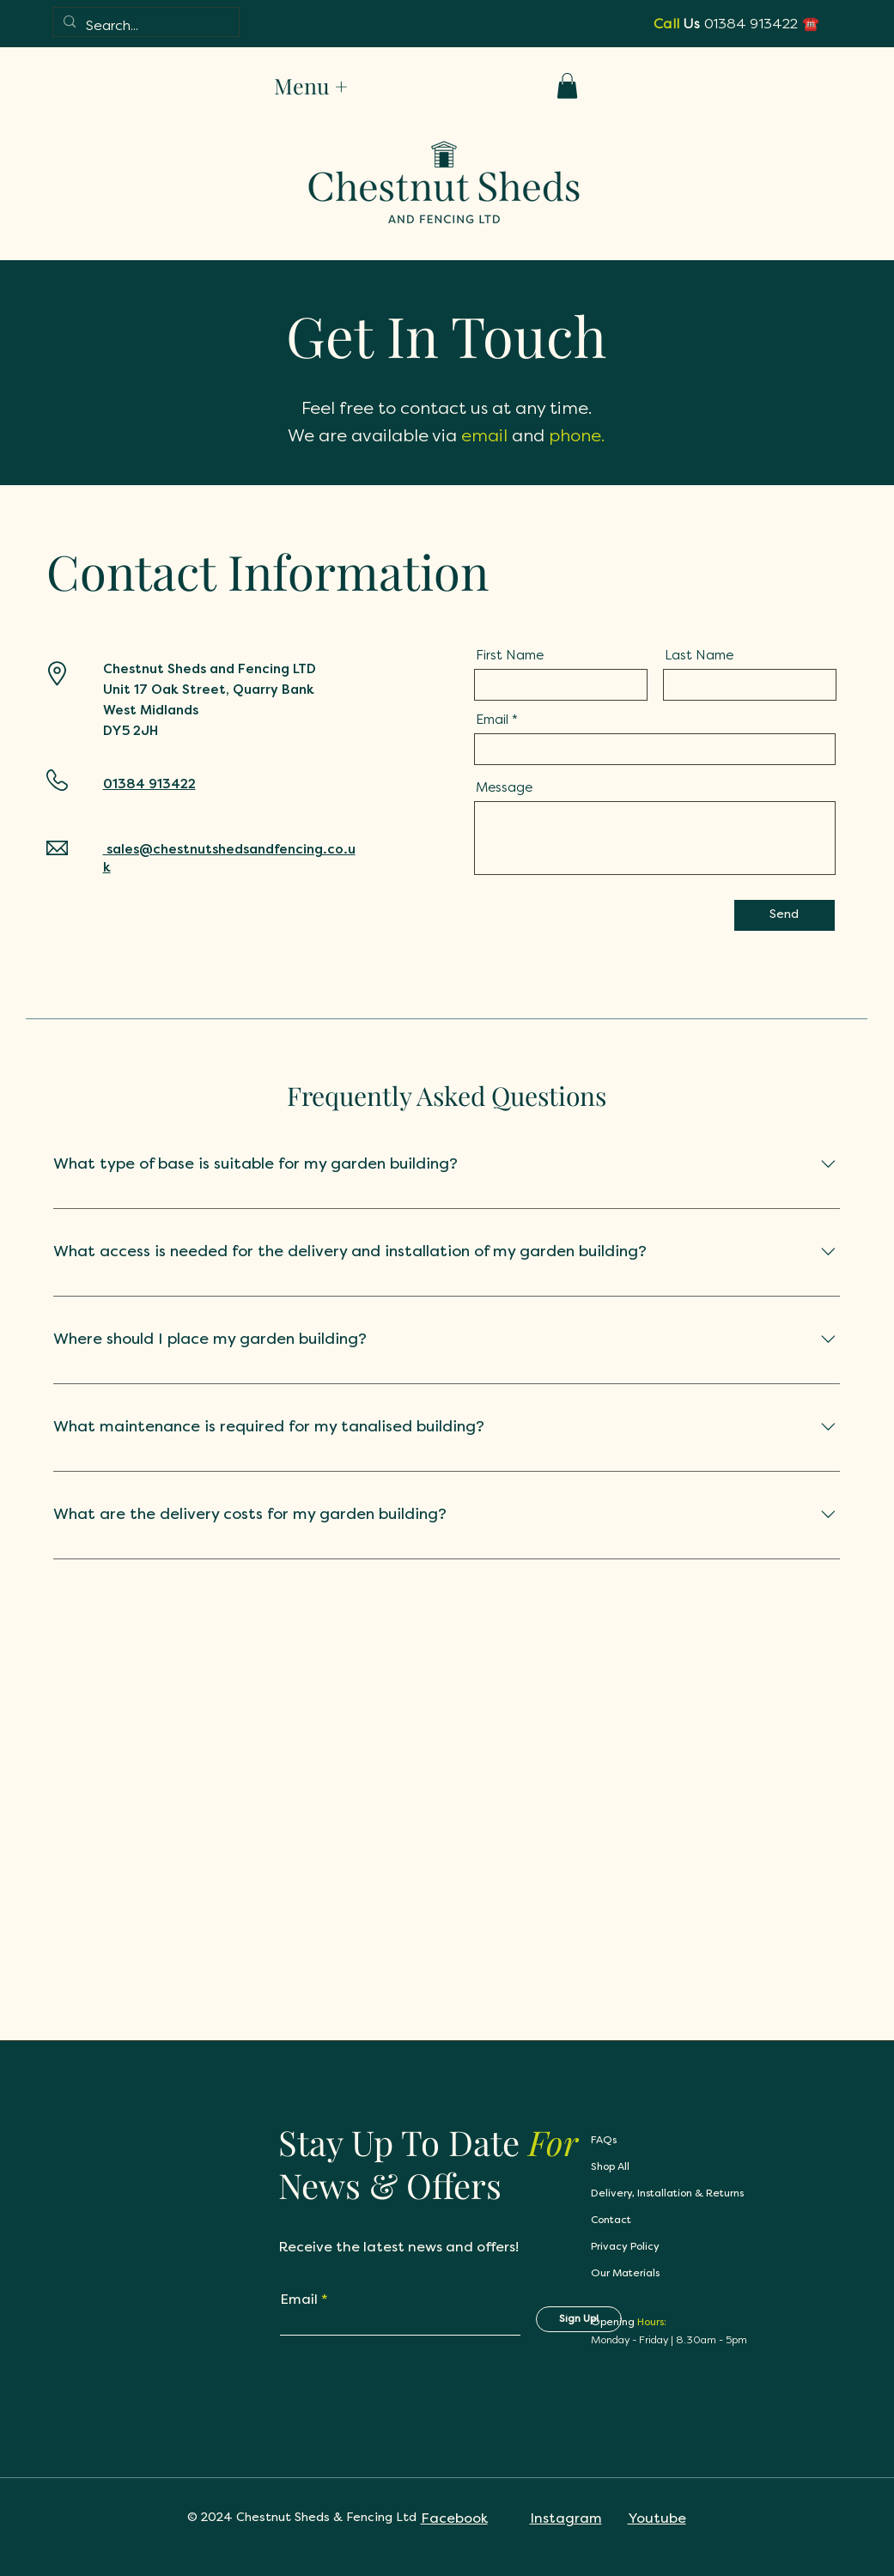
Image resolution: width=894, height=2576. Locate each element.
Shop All (610, 2167)
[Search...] (144, 26)
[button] (567, 86)
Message (504, 787)
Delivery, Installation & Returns (667, 2194)
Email (492, 719)
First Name (510, 654)
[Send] (784, 915)
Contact (611, 2220)
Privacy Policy (625, 2247)
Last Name (699, 654)
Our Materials (625, 2274)
